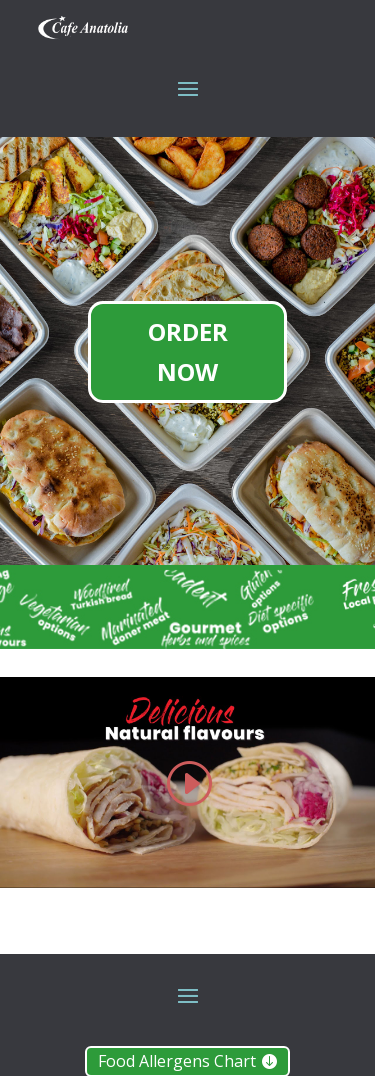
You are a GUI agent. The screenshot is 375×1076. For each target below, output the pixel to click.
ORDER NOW (188, 352)
